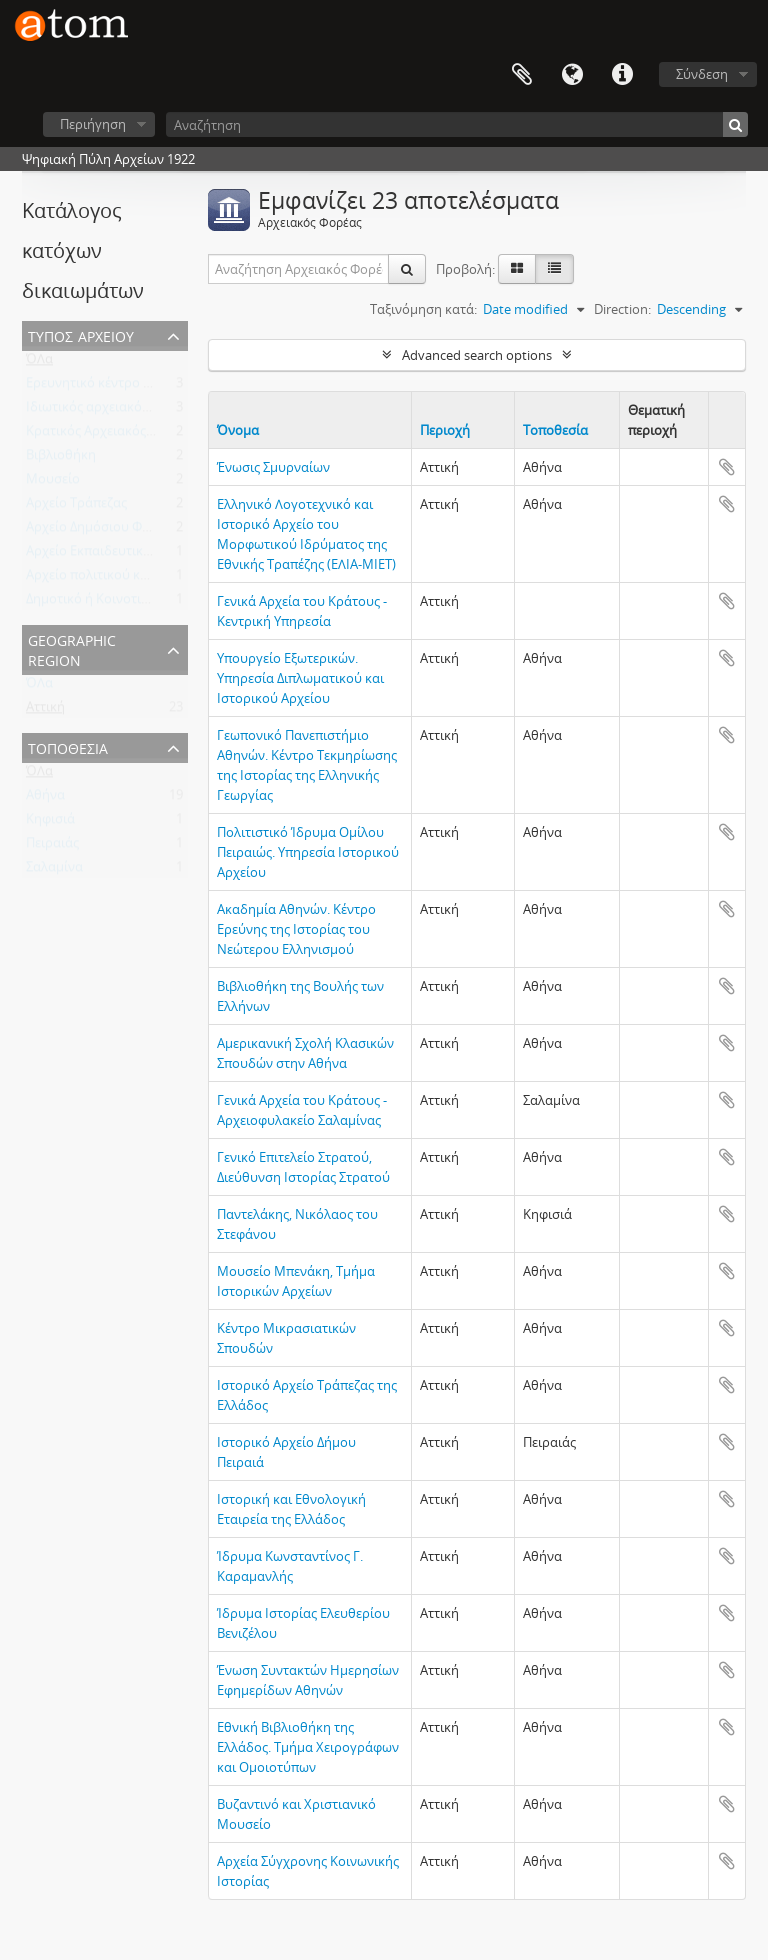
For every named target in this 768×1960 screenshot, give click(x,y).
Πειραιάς (52, 847)
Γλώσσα (572, 75)
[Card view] (517, 269)
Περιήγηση (93, 124)
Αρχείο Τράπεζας (76, 507)
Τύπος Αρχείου (81, 334)
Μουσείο (53, 483)
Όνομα (238, 430)
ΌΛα (39, 363)
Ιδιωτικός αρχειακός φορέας (111, 411)
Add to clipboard (727, 467)
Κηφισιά (50, 823)
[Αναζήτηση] (457, 124)
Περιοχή (445, 430)
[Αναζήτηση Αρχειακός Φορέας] (299, 269)
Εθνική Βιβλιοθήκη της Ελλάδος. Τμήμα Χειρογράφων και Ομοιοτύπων (308, 1747)
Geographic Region (72, 648)
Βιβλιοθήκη (61, 459)
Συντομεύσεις (622, 75)
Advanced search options (477, 355)
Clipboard (522, 75)
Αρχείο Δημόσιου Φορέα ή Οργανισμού (144, 531)
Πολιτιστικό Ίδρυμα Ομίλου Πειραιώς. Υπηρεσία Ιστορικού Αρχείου (308, 852)
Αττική (45, 711)
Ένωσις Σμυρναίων (273, 467)
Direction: (622, 309)
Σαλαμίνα (54, 871)
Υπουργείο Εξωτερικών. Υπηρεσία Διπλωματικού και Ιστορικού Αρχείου (300, 678)
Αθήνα (45, 799)
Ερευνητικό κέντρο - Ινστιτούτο (120, 387)
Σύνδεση (702, 74)
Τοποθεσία (68, 746)
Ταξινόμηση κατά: (423, 309)
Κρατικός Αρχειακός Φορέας (110, 435)
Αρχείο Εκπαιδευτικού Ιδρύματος (126, 555)
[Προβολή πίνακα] (554, 269)
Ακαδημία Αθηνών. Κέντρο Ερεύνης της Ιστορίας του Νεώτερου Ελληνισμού (296, 929)
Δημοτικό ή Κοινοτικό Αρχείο (113, 603)
